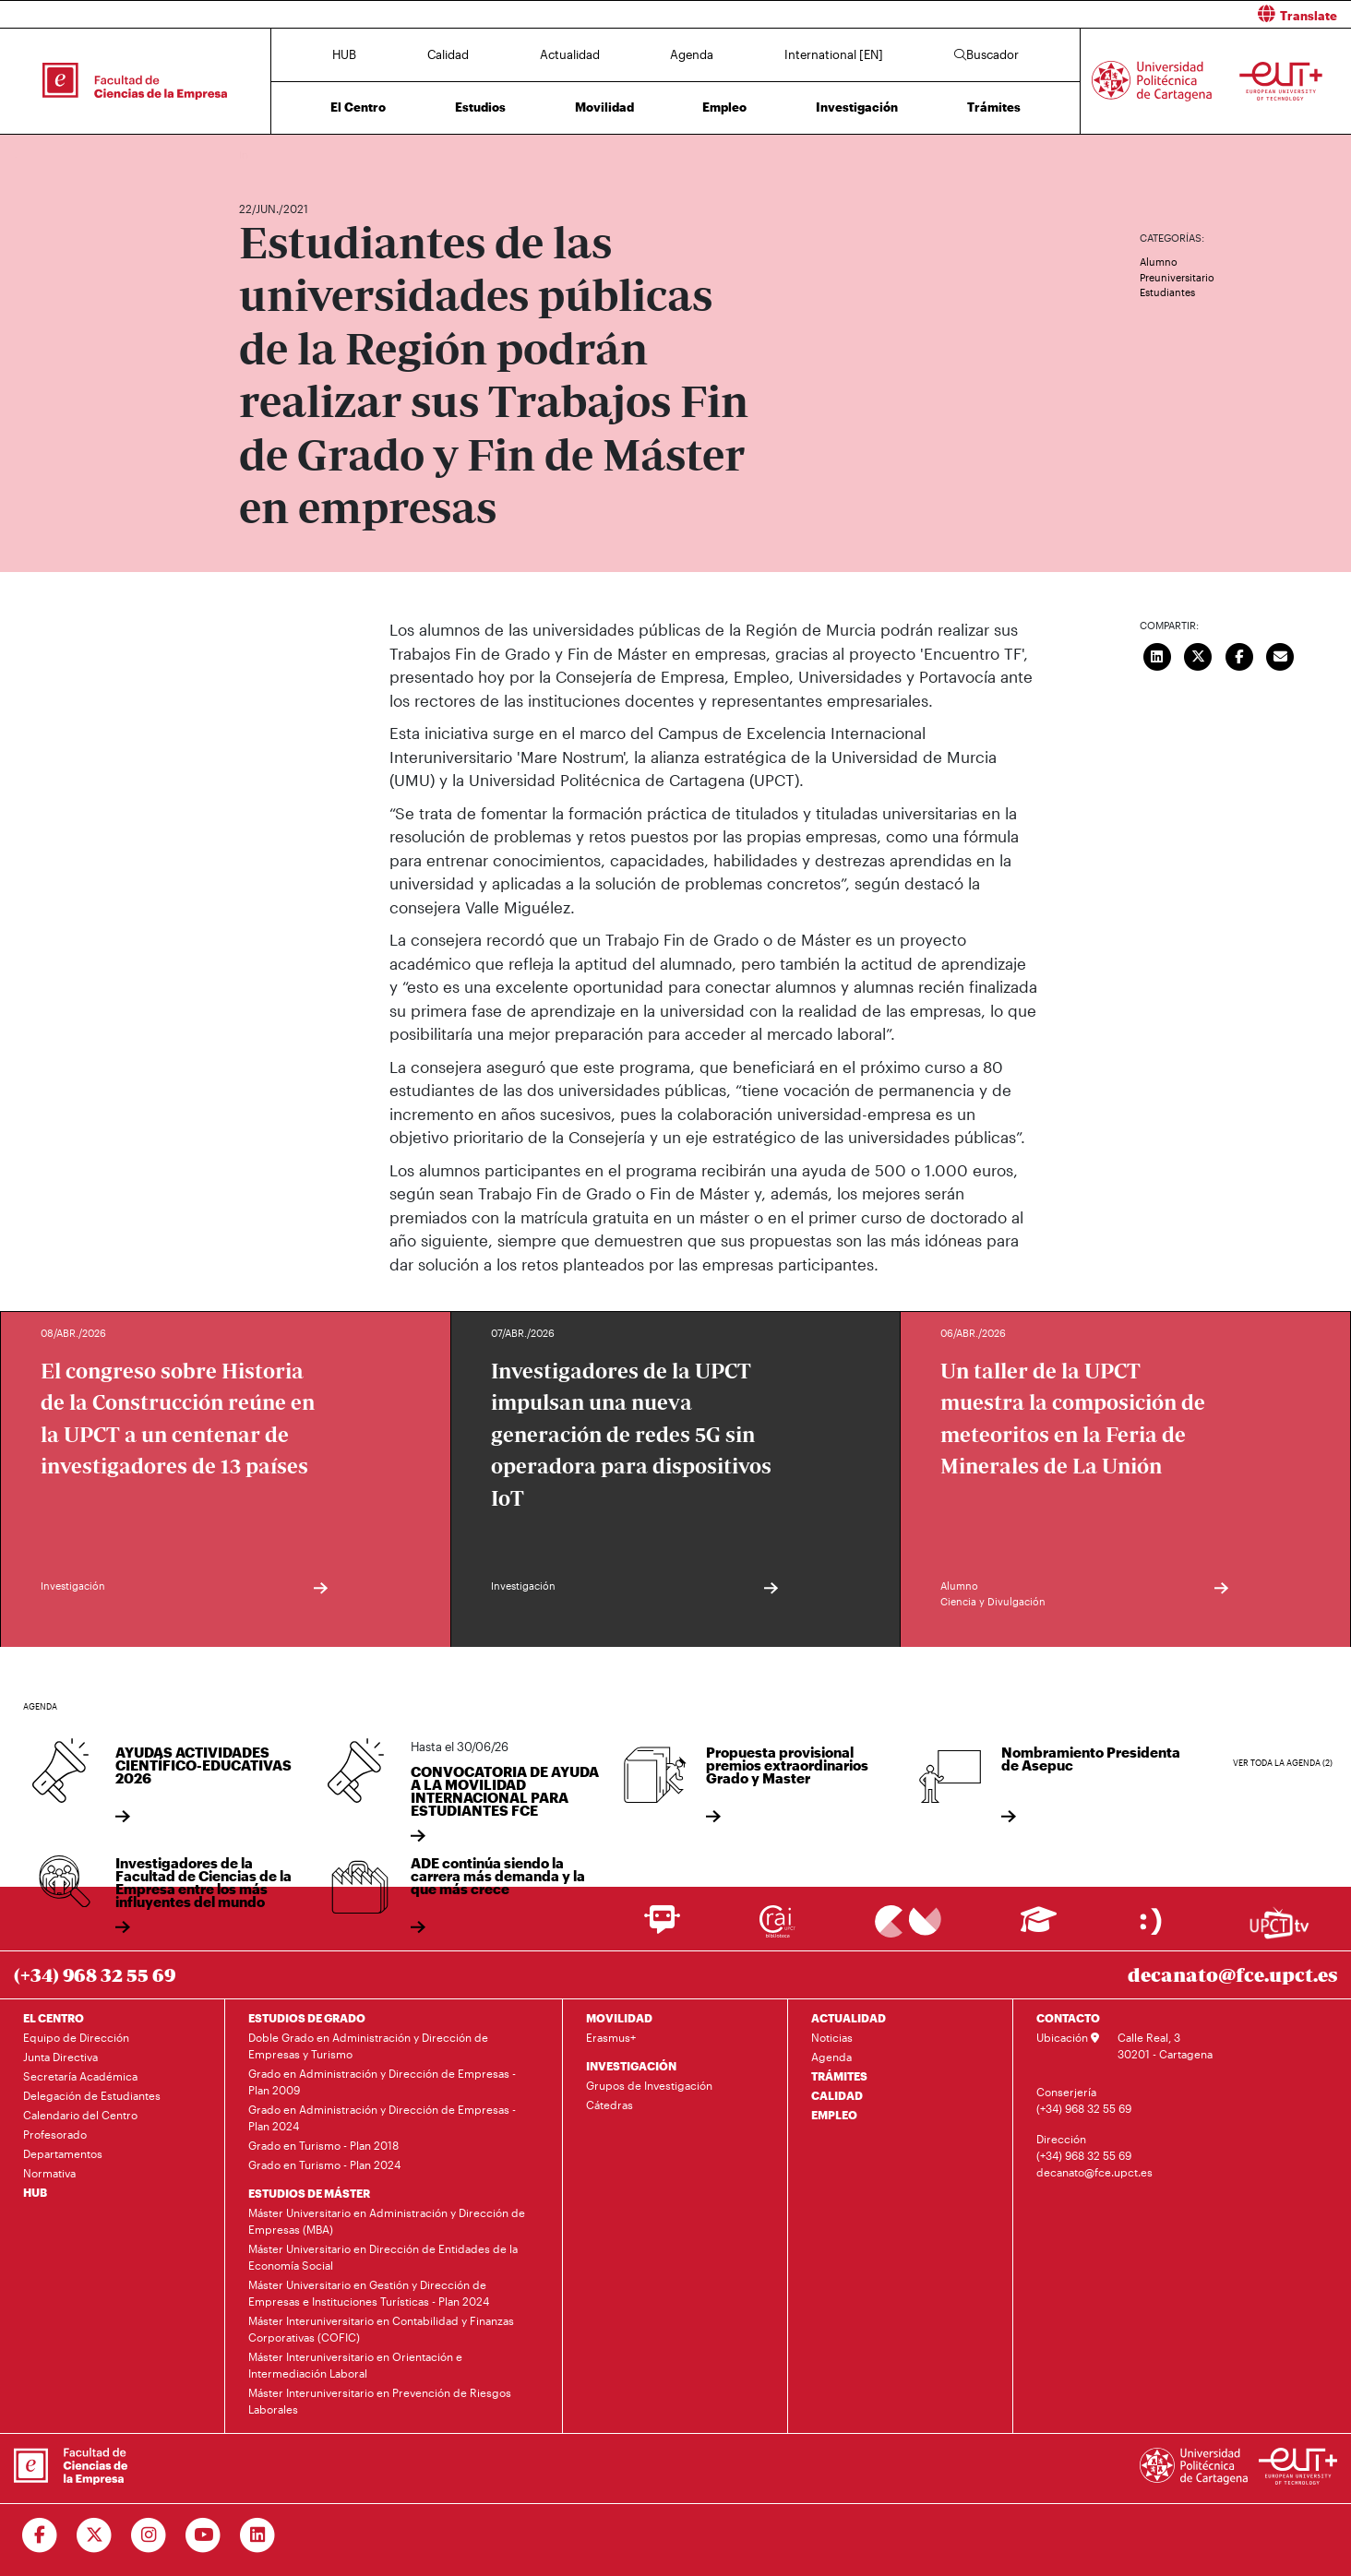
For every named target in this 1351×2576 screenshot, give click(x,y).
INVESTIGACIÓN (631, 2065)
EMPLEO (834, 2114)
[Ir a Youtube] (203, 2535)
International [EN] (833, 54)
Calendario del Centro (80, 2114)
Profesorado (55, 2134)
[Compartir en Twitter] (1198, 654)
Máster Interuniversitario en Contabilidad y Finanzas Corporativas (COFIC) (381, 2328)
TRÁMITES (839, 2075)
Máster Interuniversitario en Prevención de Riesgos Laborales (379, 2400)
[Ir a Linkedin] (258, 2535)
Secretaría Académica (80, 2075)
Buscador (986, 54)
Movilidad (604, 107)
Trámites (994, 107)
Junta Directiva (60, 2056)
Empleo (724, 107)
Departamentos (62, 2153)
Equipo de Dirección (76, 2037)
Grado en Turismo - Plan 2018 (323, 2145)
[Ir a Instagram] (149, 2535)
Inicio (254, 155)
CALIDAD (837, 2095)
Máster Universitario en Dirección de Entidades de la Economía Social (383, 2257)
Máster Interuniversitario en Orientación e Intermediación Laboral (355, 2364)
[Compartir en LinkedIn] (1157, 654)
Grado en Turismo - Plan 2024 (324, 2164)
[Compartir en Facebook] (1239, 654)
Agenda (691, 54)
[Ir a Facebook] (40, 2535)
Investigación (857, 107)
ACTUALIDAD (848, 2017)
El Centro (358, 107)
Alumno (1159, 262)
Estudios (480, 107)
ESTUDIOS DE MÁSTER (309, 2193)
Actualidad (570, 54)
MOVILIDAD (619, 2017)
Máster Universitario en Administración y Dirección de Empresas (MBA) (386, 2221)
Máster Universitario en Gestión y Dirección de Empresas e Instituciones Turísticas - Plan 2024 (368, 2293)
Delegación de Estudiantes (92, 2095)
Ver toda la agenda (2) (1283, 1763)
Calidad (448, 54)
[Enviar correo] (1280, 654)
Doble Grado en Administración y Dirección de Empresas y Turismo (368, 2045)
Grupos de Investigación (649, 2085)
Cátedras (609, 2104)
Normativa (49, 2172)
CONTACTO (1068, 2017)
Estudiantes (1167, 292)
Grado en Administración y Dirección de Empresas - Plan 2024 (382, 2117)
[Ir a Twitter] (94, 2535)
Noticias (832, 2037)
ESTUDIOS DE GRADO (306, 2017)
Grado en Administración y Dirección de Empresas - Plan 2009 (382, 2081)
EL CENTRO (53, 2017)
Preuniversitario (1177, 277)
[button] (1020, 14)
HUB (344, 54)
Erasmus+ (611, 2037)
